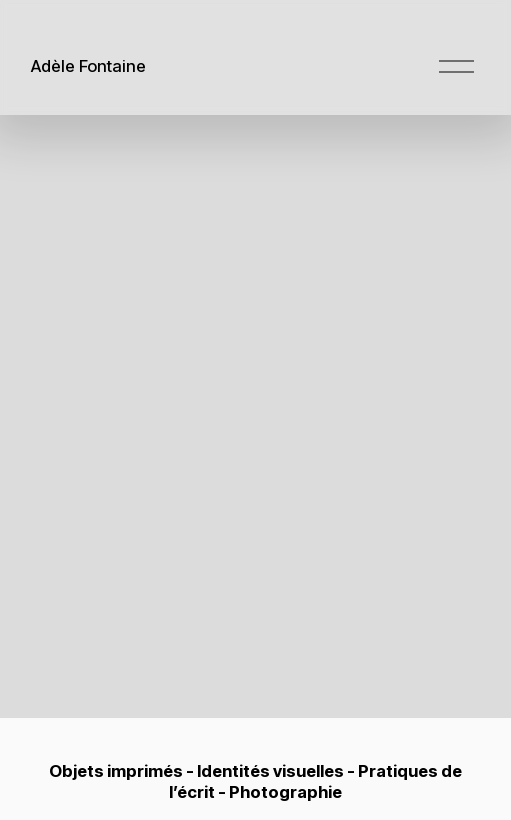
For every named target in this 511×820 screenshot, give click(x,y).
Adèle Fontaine (88, 66)
